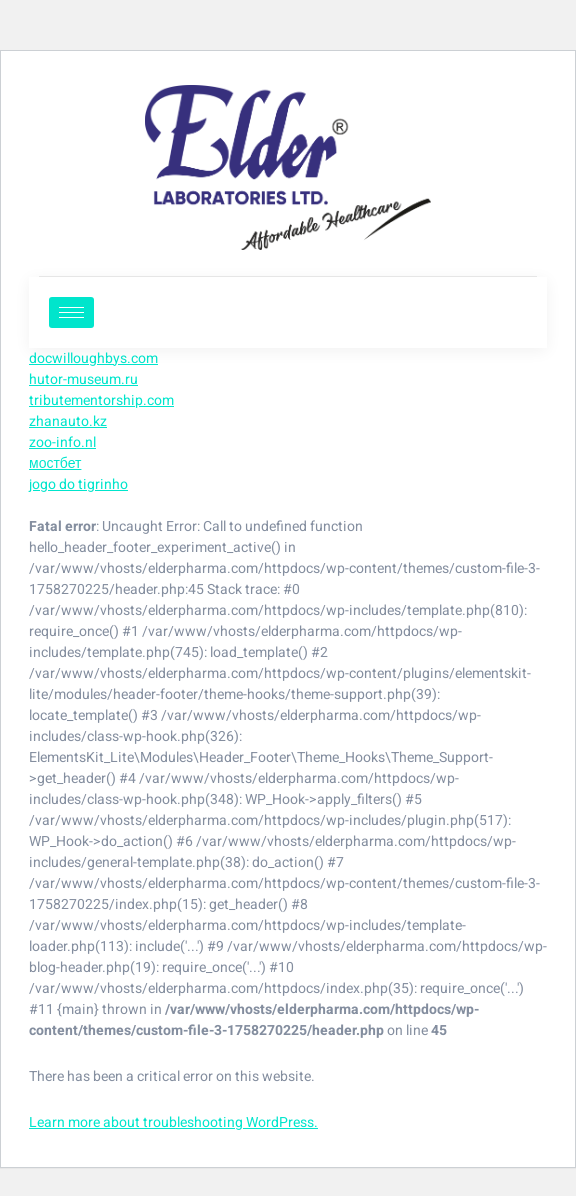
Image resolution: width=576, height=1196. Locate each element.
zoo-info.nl (62, 442)
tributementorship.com (101, 400)
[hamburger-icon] (71, 312)
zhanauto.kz (68, 421)
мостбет (55, 463)
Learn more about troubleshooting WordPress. (173, 1122)
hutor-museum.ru (83, 379)
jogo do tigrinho (78, 484)
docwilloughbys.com (93, 358)
